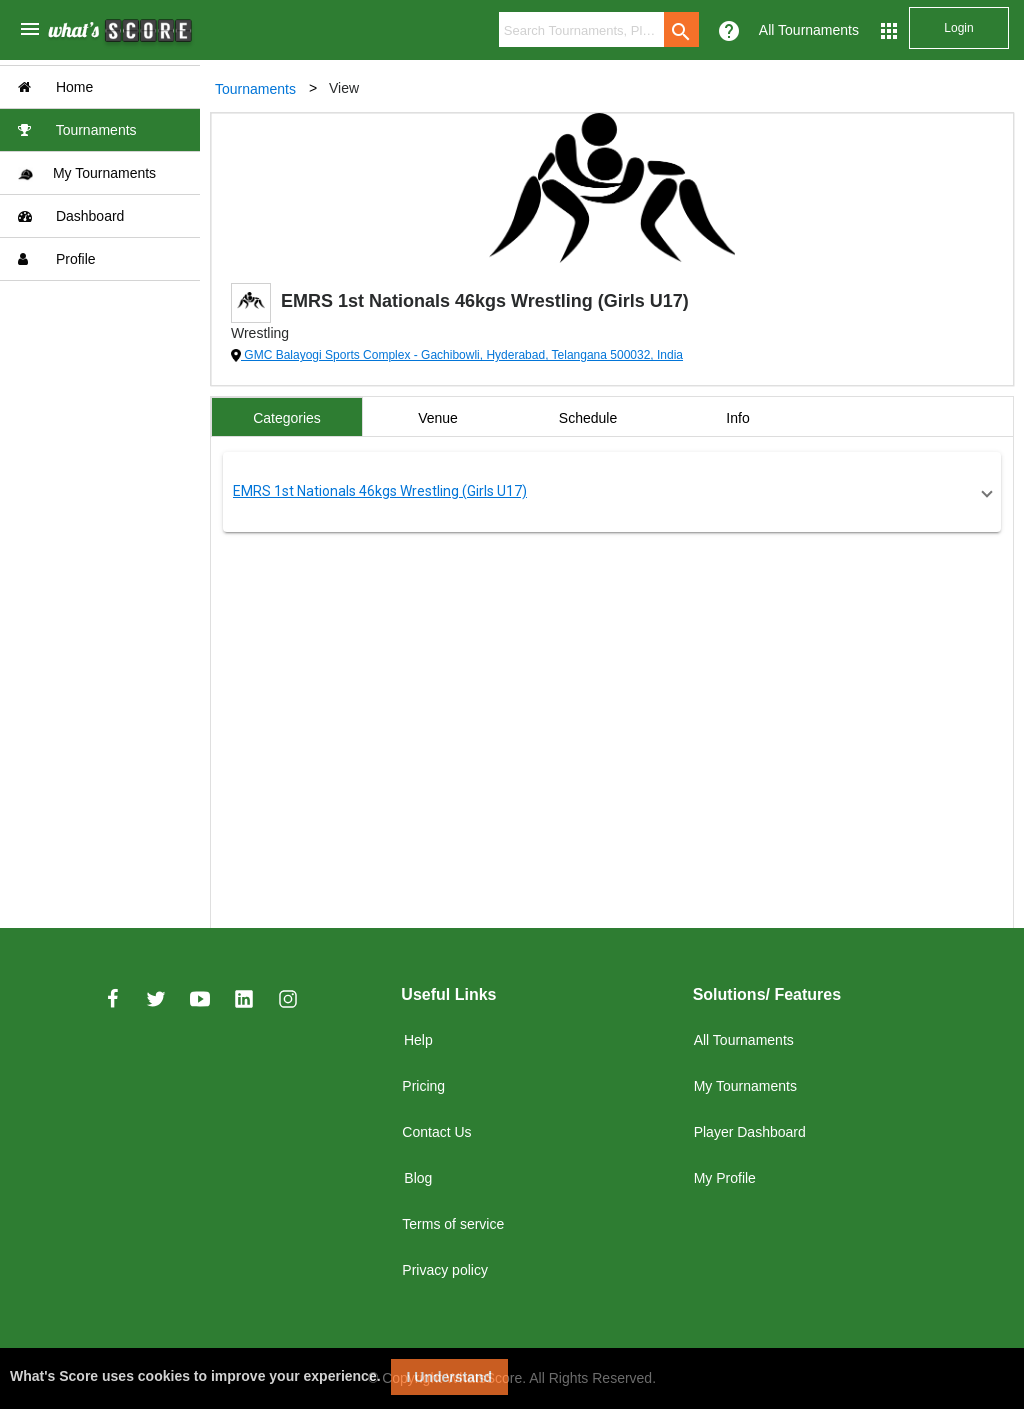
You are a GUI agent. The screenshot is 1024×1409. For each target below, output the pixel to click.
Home (55, 87)
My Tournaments (87, 173)
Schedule (588, 418)
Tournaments (77, 130)
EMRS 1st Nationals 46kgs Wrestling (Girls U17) (380, 491)
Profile (57, 259)
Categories (287, 418)
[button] (612, 492)
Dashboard (71, 216)
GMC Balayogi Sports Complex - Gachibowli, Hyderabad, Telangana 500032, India (462, 355)
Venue (438, 418)
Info (737, 418)
